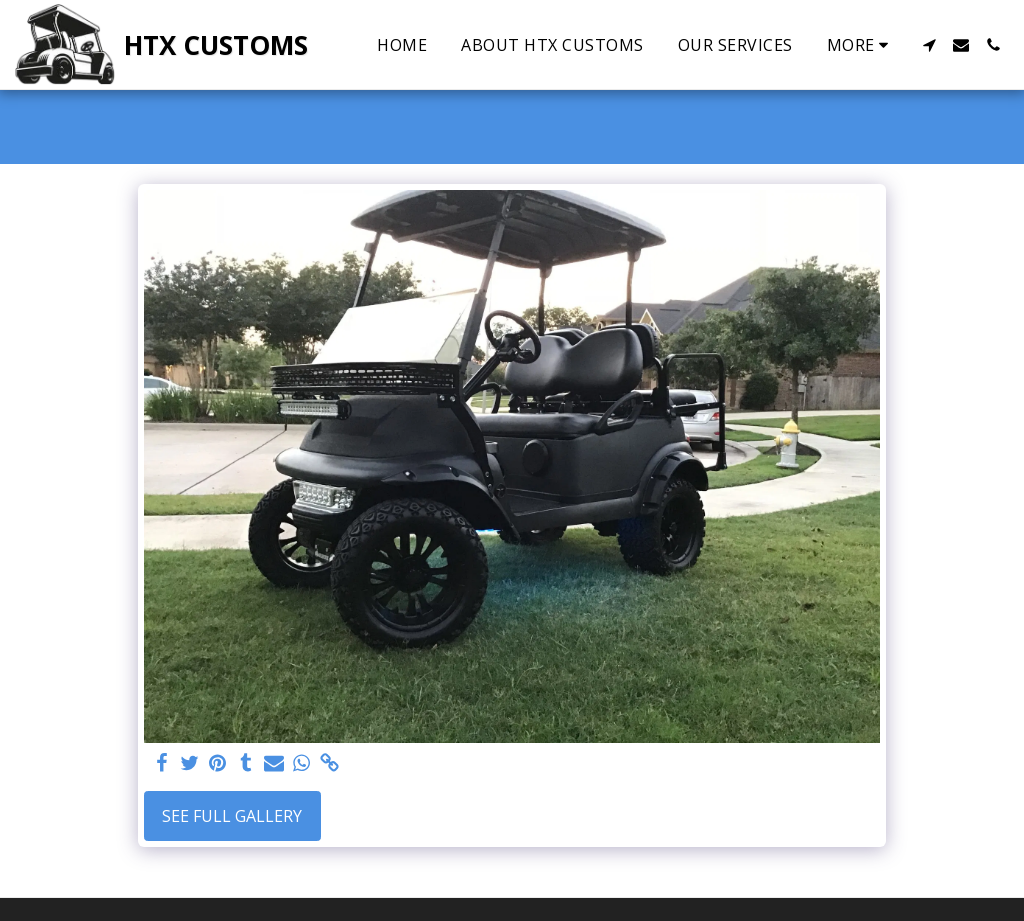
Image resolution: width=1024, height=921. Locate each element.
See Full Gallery (232, 816)
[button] (929, 45)
